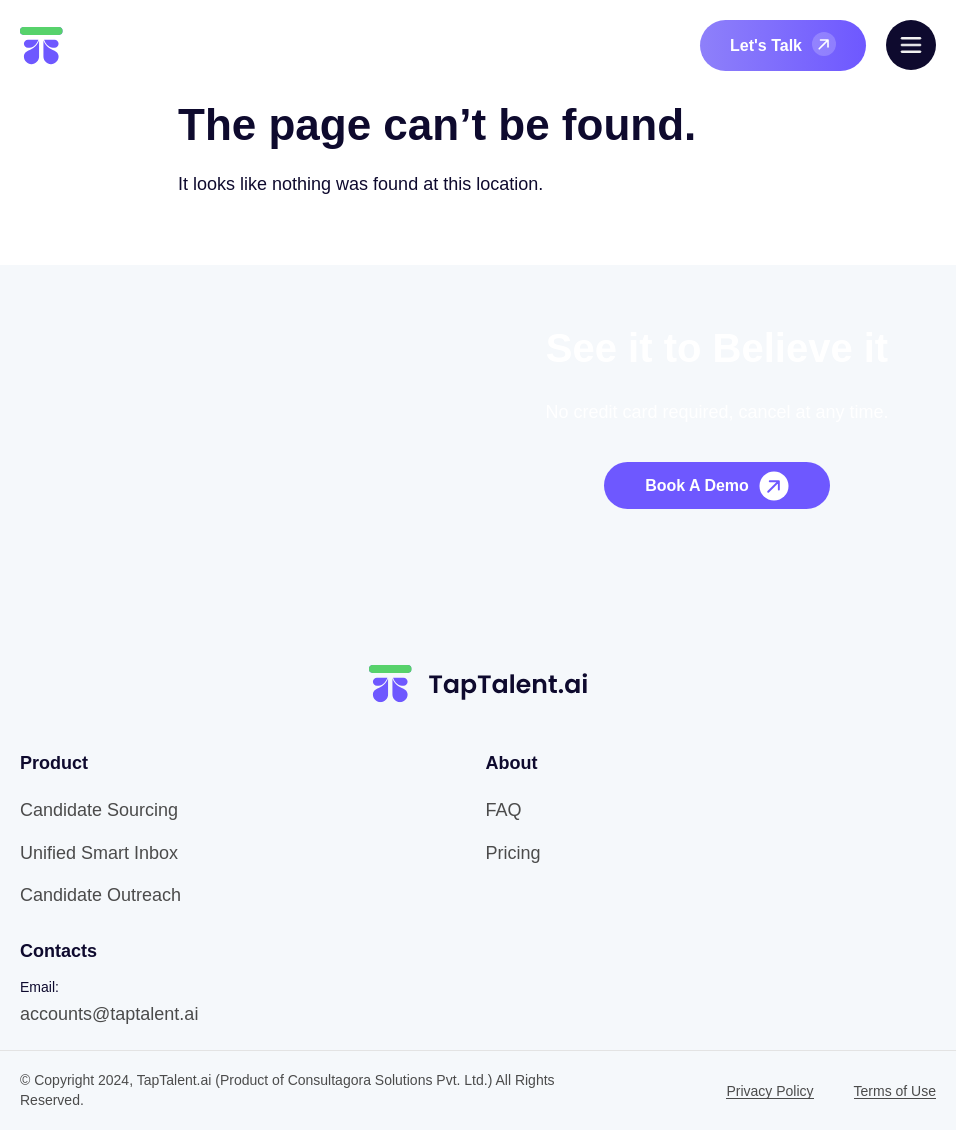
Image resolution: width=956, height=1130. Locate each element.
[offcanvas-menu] (911, 45)
